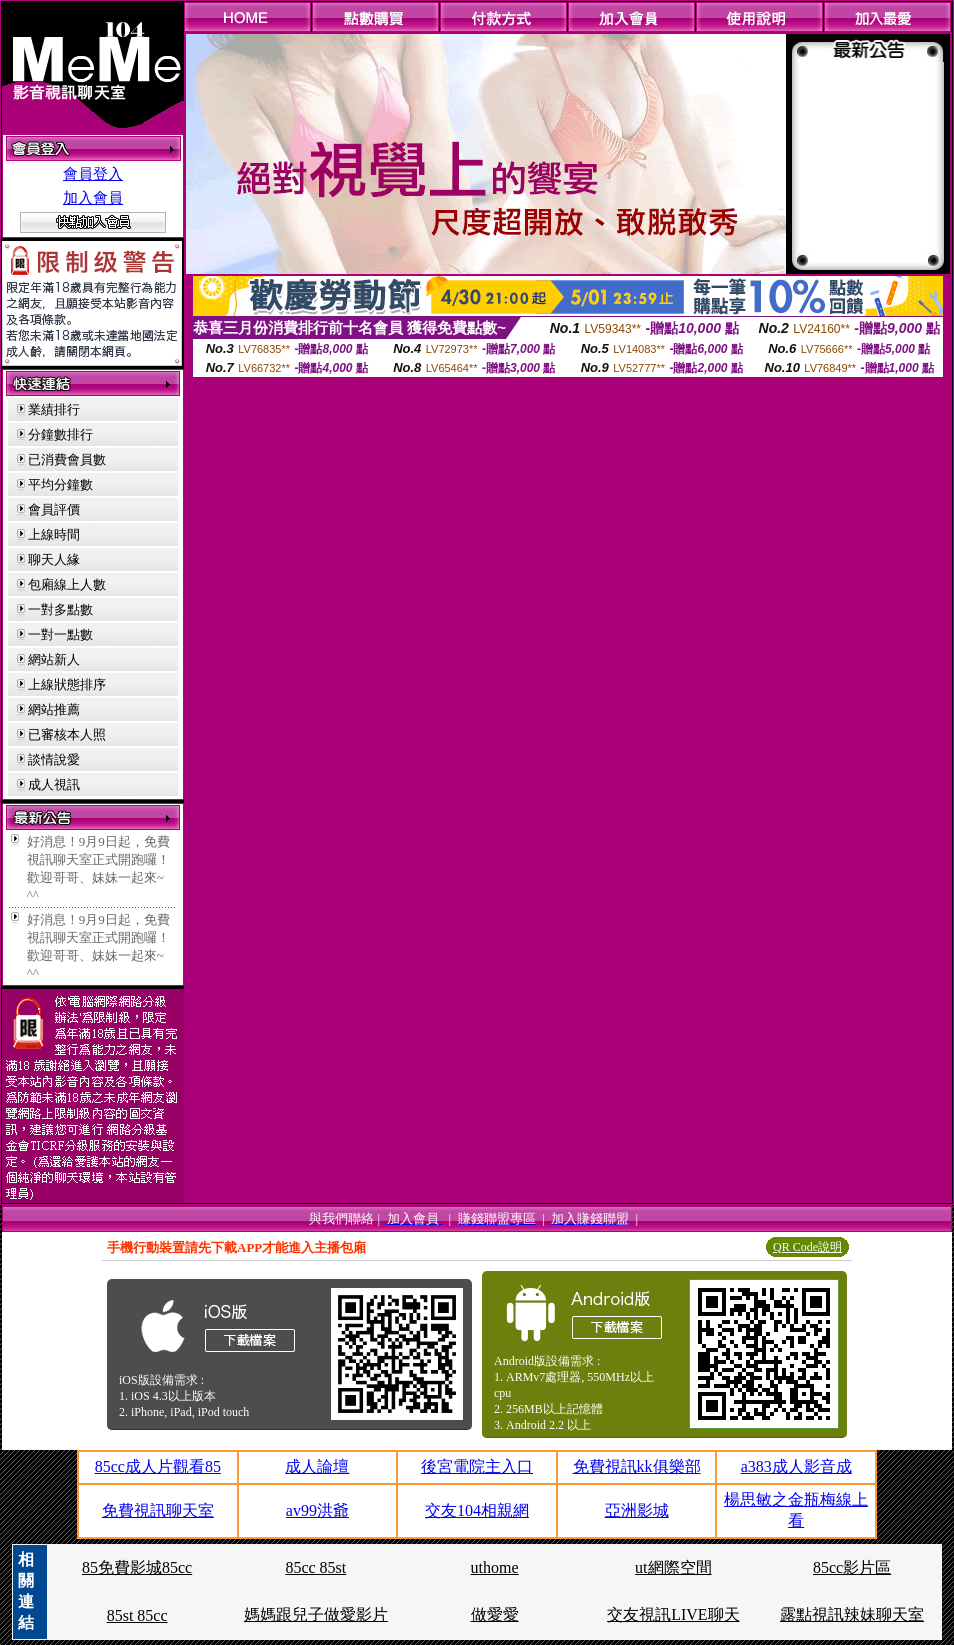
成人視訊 (54, 784)
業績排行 (54, 409)
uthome (495, 1567)
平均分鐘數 (60, 484)
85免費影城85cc (137, 1567)
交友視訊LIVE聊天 (673, 1614)
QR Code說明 (807, 1247)
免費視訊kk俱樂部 (637, 1466)
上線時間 (54, 534)
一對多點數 (60, 609)
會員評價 (54, 509)
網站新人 (54, 659)
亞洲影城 (637, 1510)
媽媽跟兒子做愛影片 (316, 1614)
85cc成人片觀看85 (158, 1466)
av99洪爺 (317, 1510)
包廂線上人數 (67, 584)
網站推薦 (54, 709)
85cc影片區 (852, 1567)
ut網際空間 (673, 1567)
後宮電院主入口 (477, 1466)
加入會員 (93, 198)
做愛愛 (495, 1614)
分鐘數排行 (60, 434)
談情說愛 (54, 759)
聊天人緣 (54, 559)
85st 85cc (137, 1615)
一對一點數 (60, 634)
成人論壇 (317, 1466)
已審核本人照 (67, 734)
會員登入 (93, 174)
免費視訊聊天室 (158, 1510)
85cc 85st (315, 1567)
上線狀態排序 (67, 684)
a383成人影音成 (796, 1466)
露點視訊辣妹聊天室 (852, 1614)
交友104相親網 (477, 1510)
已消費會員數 (67, 459)
